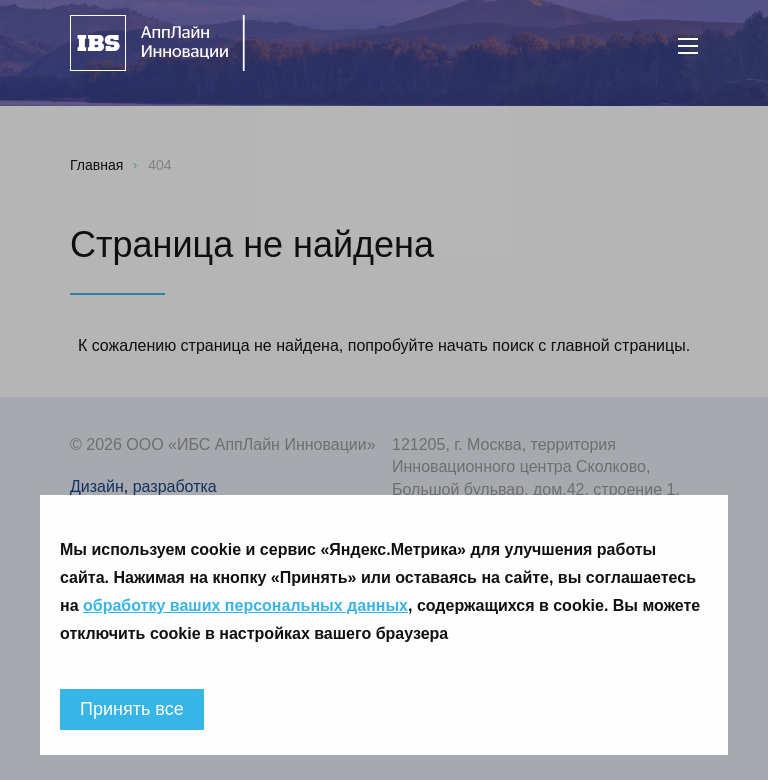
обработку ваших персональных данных (245, 605)
